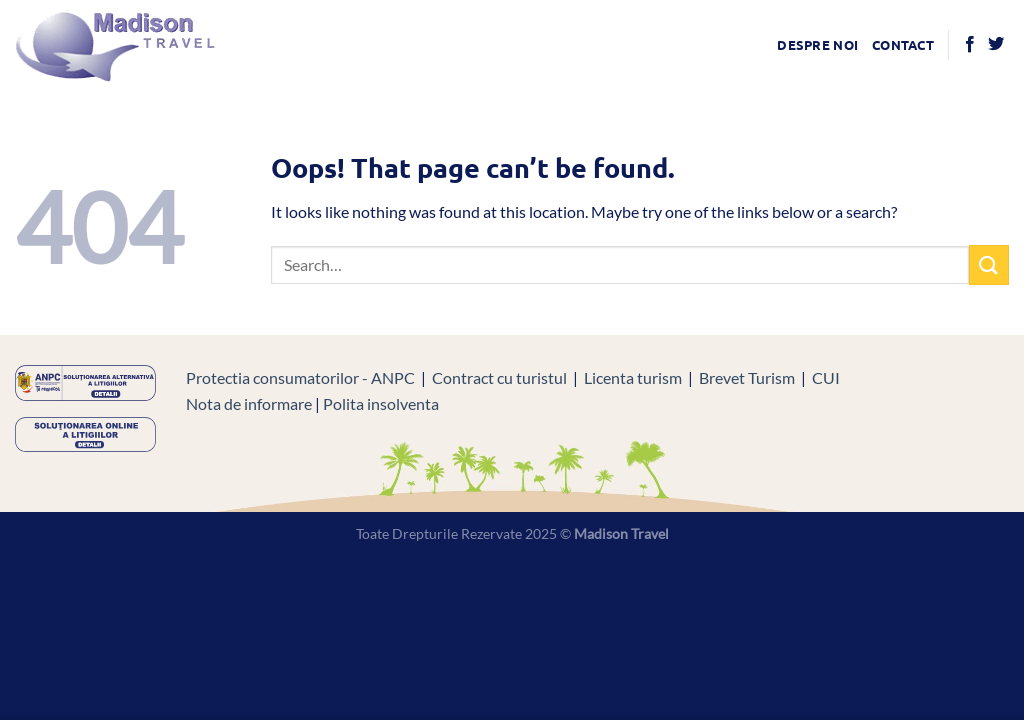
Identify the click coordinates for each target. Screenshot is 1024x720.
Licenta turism (633, 377)
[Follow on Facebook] (970, 45)
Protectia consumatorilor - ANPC (300, 377)
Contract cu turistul (499, 377)
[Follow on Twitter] (996, 45)
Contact (903, 44)
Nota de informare (249, 403)
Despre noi (817, 44)
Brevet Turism (747, 377)
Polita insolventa (381, 403)
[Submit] (989, 264)
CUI (826, 377)
